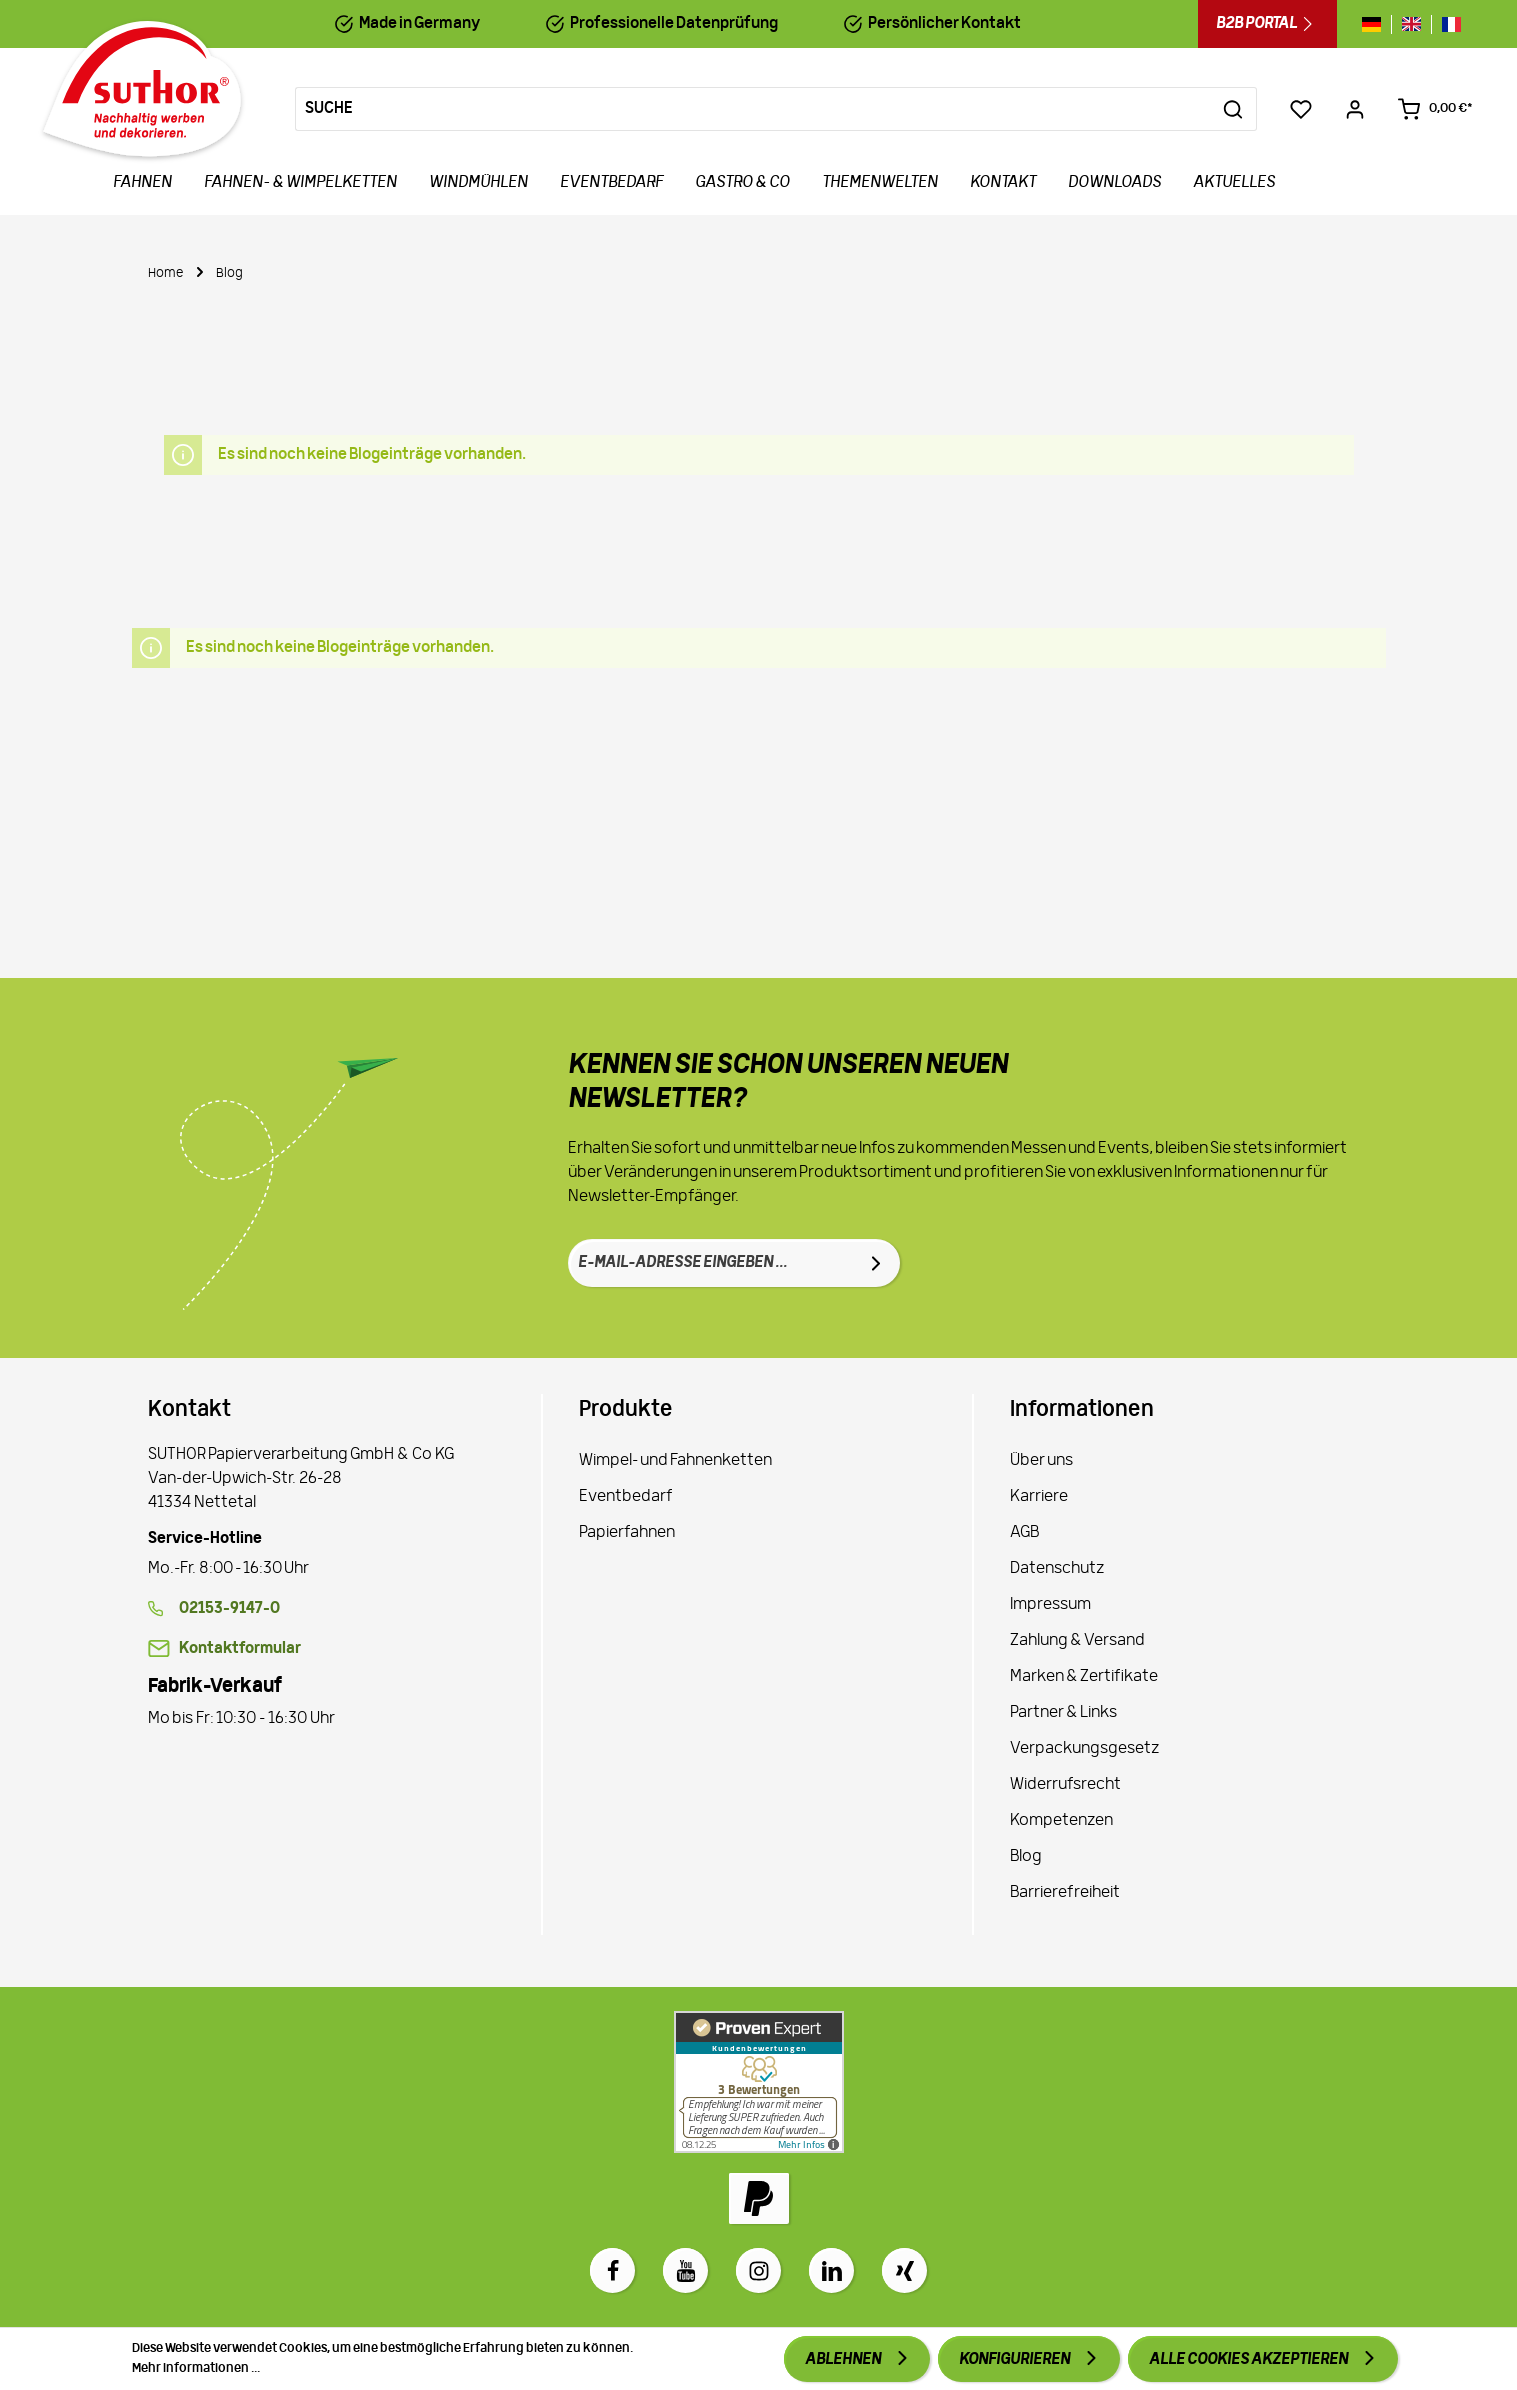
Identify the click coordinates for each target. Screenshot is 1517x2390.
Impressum (1050, 1605)
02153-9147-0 (229, 1609)
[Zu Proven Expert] (759, 2082)
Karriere (1039, 1497)
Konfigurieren (1015, 2360)
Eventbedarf (626, 1497)
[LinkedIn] (831, 2270)
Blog (1026, 1857)
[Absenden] (876, 1263)
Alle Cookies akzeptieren (1249, 2360)
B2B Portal (1267, 24)
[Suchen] (1233, 109)
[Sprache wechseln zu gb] (1411, 24)
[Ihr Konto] (1355, 109)
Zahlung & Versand (1077, 1641)
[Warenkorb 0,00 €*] (1435, 109)
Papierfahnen (627, 1533)
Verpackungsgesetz (1084, 1749)
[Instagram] (758, 2270)
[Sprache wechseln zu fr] (1446, 24)
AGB (1024, 1533)
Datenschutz (1057, 1569)
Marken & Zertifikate (1084, 1677)
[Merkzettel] (1301, 109)
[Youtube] (685, 2270)
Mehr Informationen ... (196, 2368)
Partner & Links (1063, 1713)
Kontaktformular (240, 1649)
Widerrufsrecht (1065, 1785)
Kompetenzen (1061, 1821)
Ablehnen (844, 2360)
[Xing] (904, 2270)
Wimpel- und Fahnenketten (675, 1461)
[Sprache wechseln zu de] (1376, 24)
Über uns (1041, 1461)
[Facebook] (612, 2270)
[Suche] (753, 109)
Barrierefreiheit (1065, 1893)
